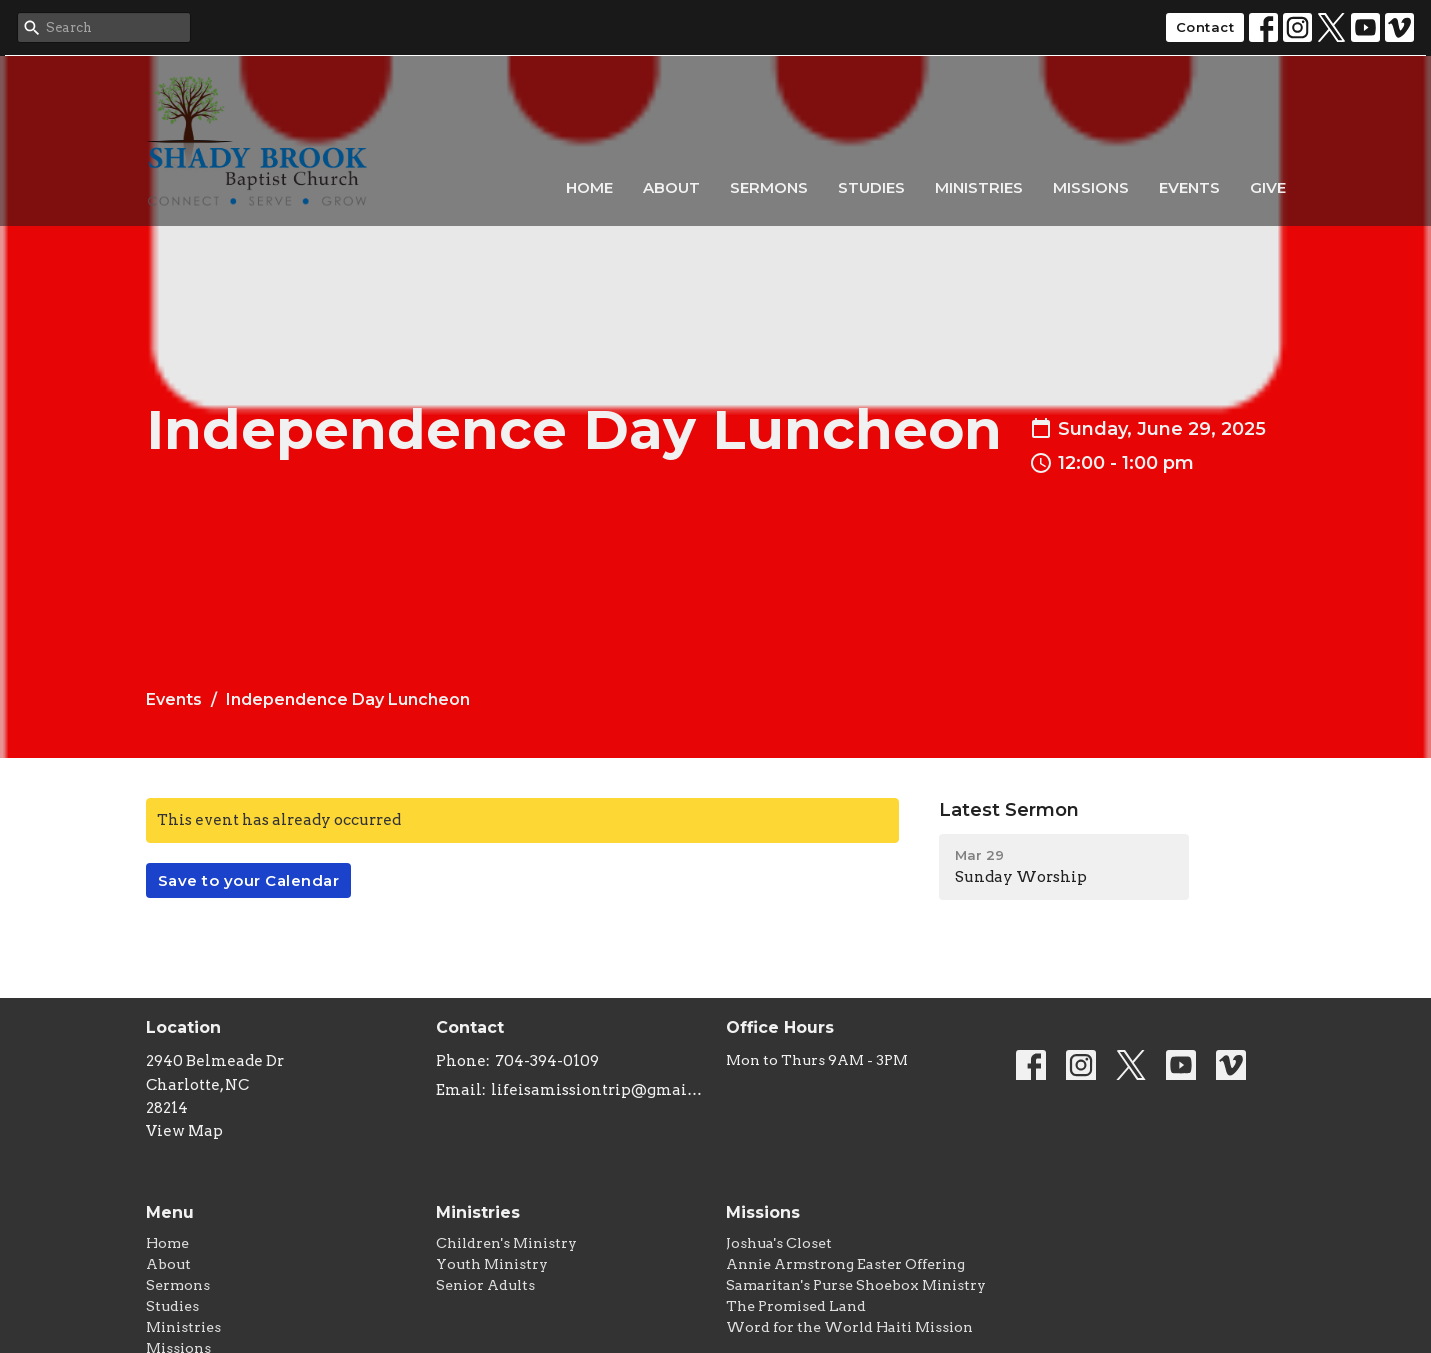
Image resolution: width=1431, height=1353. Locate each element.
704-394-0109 (547, 1061)
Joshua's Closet (779, 1243)
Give (1268, 187)
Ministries (979, 187)
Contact (1205, 27)
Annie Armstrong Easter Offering (845, 1264)
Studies (871, 187)
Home (589, 187)
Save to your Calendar (249, 880)
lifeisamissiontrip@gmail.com (598, 1090)
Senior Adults (485, 1285)
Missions (1091, 187)
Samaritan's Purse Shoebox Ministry (856, 1285)
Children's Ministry (506, 1243)
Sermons (769, 187)
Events (1189, 187)
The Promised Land (796, 1306)
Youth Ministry (492, 1264)
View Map (184, 1131)
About (671, 187)
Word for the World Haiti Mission (849, 1327)
